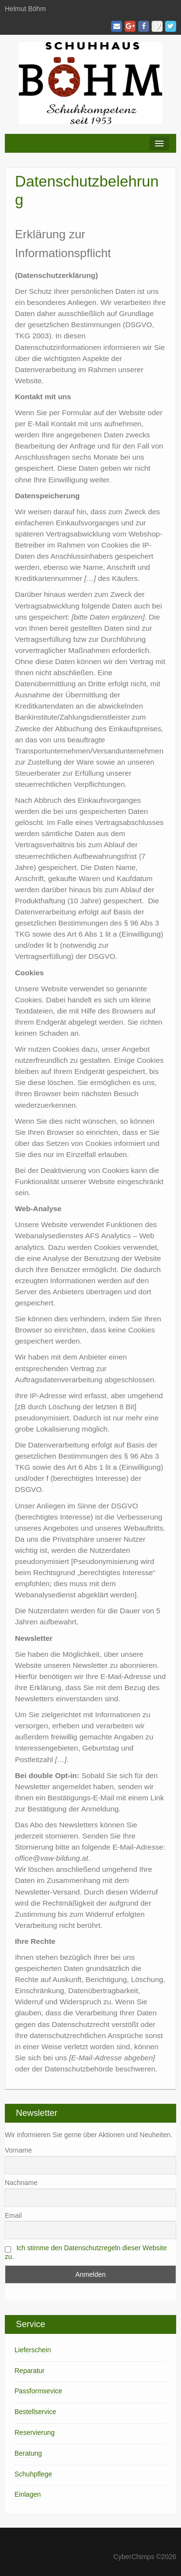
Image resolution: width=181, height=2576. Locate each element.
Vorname (18, 2150)
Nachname (21, 2182)
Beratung (28, 2453)
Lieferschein (32, 2350)
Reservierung (34, 2432)
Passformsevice (38, 2391)
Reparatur (29, 2370)
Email (13, 2215)
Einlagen (27, 2494)
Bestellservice (35, 2412)
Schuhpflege (33, 2474)
